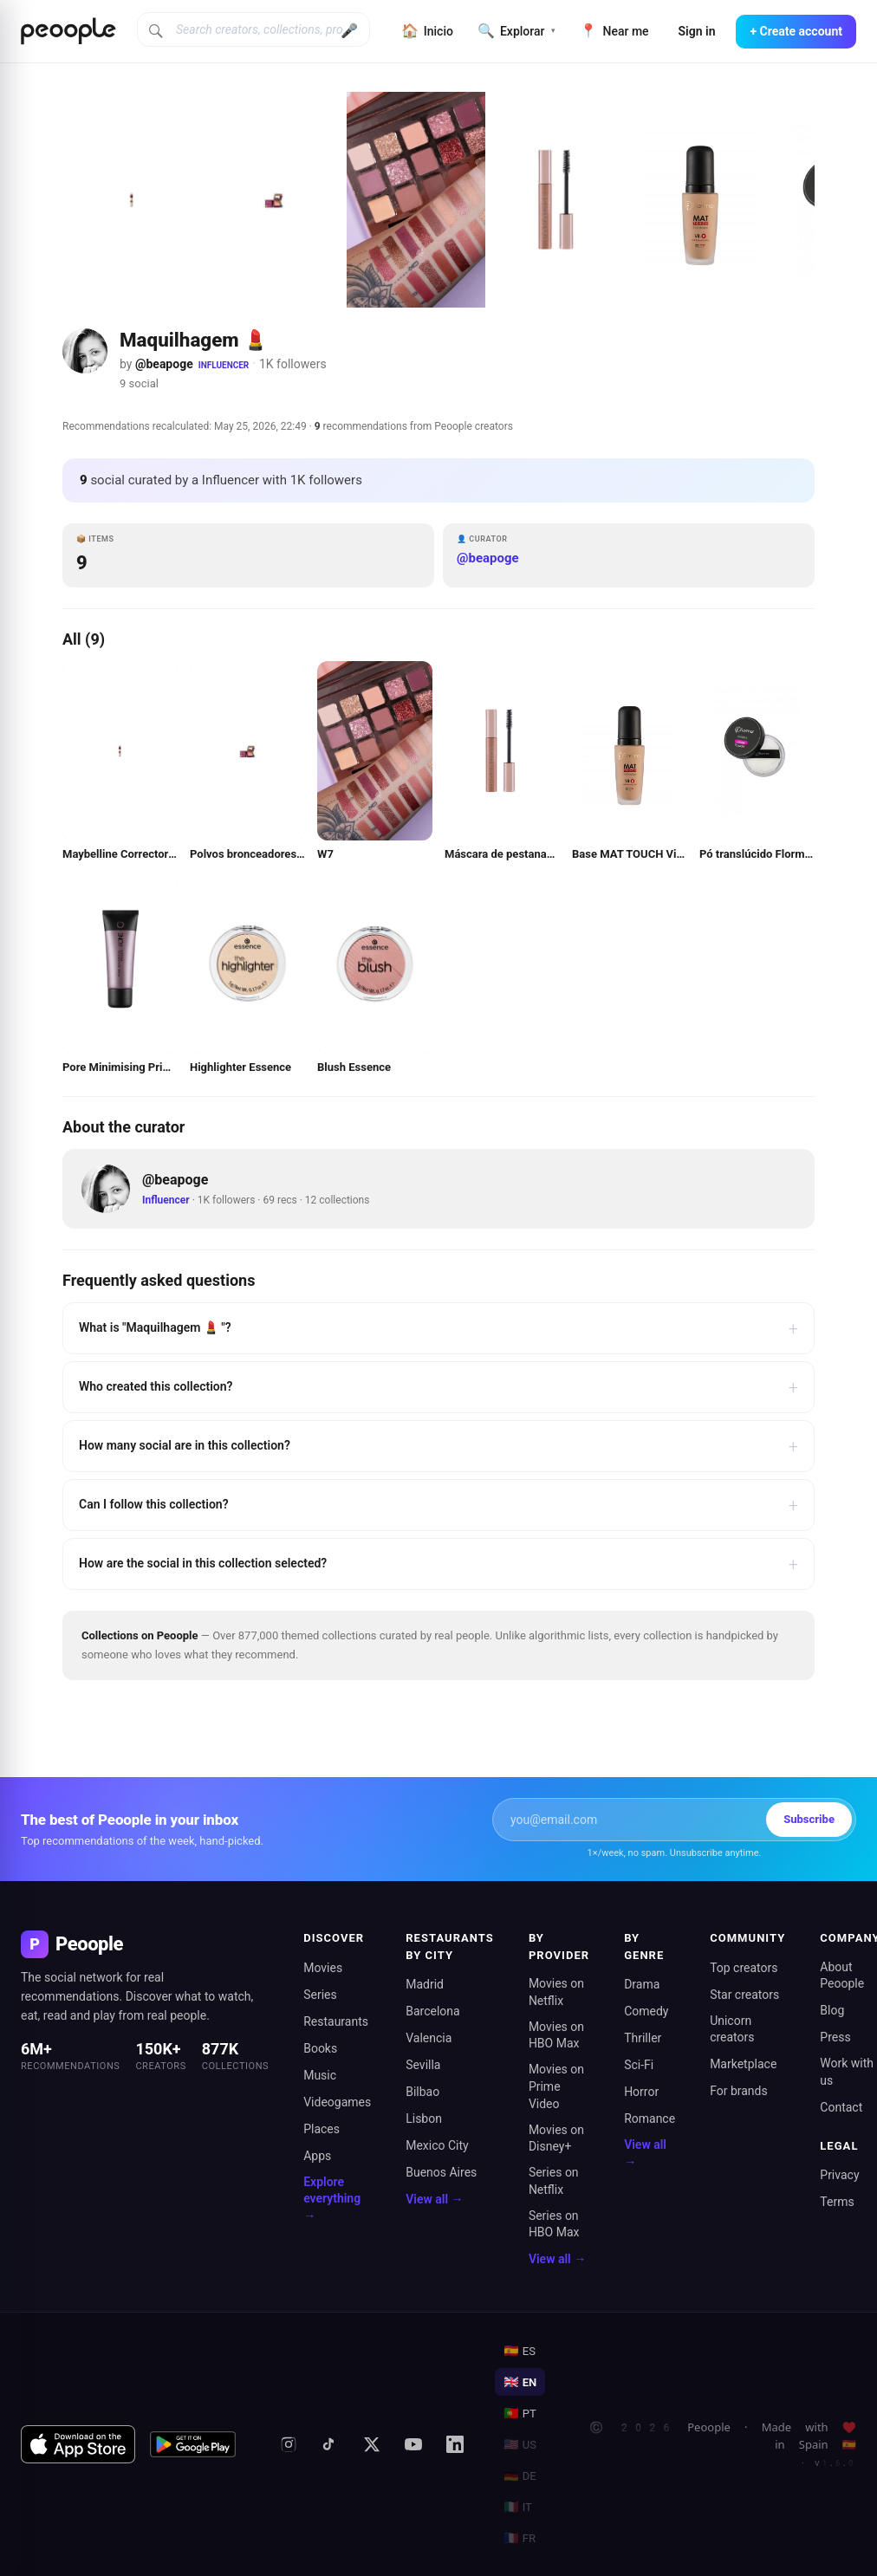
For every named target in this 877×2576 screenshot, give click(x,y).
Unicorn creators (732, 2029)
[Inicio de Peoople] (68, 31)
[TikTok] (330, 2444)
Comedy (646, 2011)
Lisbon (424, 2118)
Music (319, 2075)
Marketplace (743, 2064)
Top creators (743, 1968)
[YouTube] (413, 2444)
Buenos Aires (441, 2172)
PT (519, 2413)
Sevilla (423, 2065)
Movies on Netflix (556, 1992)
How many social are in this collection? (438, 1446)
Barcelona (432, 2011)
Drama (641, 1984)
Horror (641, 2092)
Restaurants (335, 2021)
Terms (837, 2202)
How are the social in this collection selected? (438, 1564)
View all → (434, 2199)
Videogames (337, 2102)
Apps (317, 2156)
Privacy (839, 2175)
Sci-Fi (638, 2065)
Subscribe (809, 1819)
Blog (832, 2010)
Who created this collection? (438, 1387)
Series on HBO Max (554, 2224)
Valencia (428, 2038)
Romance (649, 2118)
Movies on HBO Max (556, 2035)
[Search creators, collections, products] (253, 29)
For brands (739, 2091)
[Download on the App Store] (78, 2444)
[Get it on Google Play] (193, 2444)
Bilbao (422, 2092)
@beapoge (164, 364)
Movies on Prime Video (556, 2086)
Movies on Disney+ (556, 2138)
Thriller (642, 2038)
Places (321, 2129)
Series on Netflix (554, 2180)
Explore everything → (332, 2198)
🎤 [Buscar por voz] (349, 31)
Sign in (697, 31)
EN (519, 2382)
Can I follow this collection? (438, 1505)
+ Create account (796, 31)
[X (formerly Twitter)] (372, 2444)
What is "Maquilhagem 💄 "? (438, 1328)
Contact (841, 2107)
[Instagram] (289, 2444)
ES (519, 2351)
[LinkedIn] (455, 2444)
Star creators (744, 1995)
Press (835, 2037)
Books (320, 2048)
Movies (322, 1968)
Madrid (425, 1984)
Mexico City (437, 2145)
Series (320, 1995)
